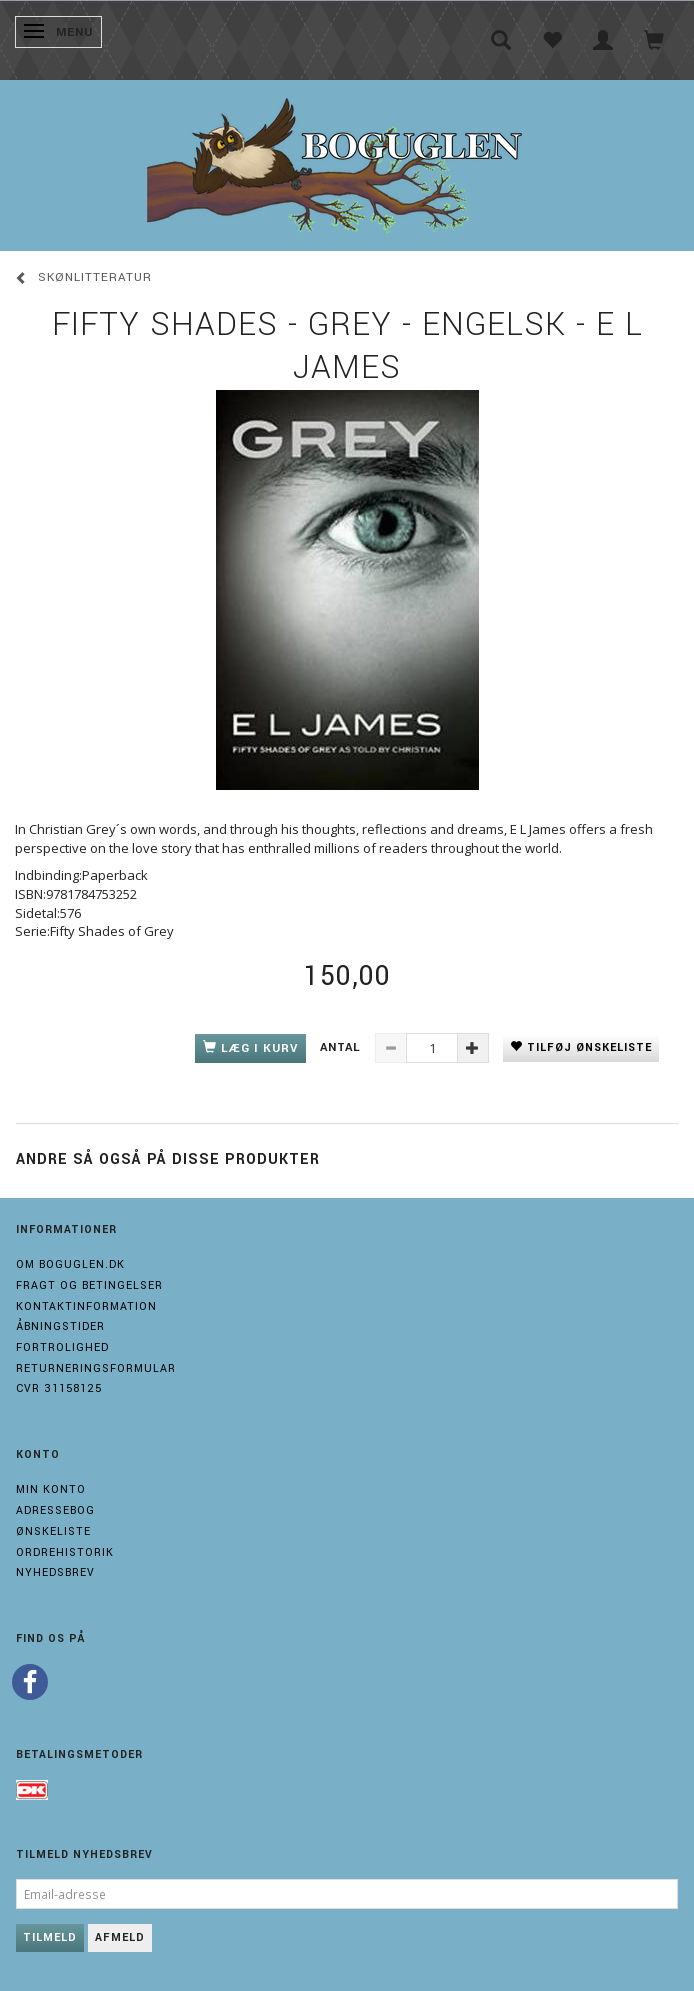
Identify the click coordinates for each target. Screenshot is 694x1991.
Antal (342, 1047)
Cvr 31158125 (59, 1388)
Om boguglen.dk (70, 1264)
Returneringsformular (96, 1368)
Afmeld (120, 1937)
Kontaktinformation (86, 1306)
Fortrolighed (62, 1347)
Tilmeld (50, 1937)
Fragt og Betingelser (89, 1285)
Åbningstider (60, 1326)
